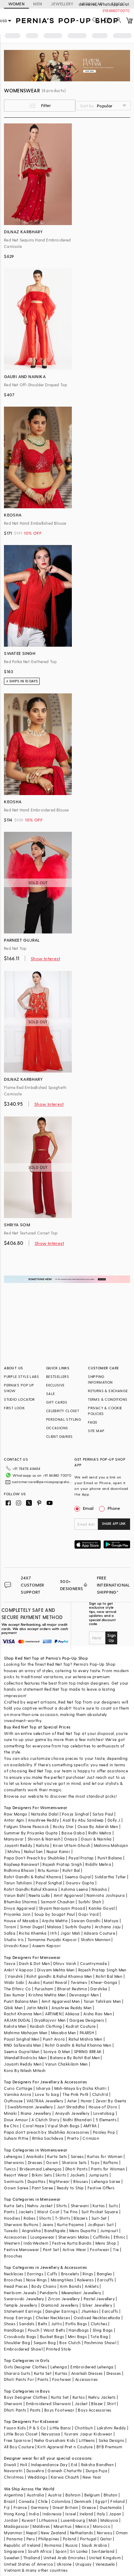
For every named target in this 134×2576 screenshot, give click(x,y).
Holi (24, 2464)
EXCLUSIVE (55, 1385)
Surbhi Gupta (78, 1926)
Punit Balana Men (21, 2001)
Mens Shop (105, 2243)
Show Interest (45, 958)
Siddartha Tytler (110, 1876)
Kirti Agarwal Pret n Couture (65, 2446)
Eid (74, 2464)
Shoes (9, 2323)
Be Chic (11, 2125)
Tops (95, 2162)
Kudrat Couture (81, 2026)
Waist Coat (48, 2211)
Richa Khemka (32, 1933)
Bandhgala (55, 2230)
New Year (92, 2477)
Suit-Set (99, 2218)
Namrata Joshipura (105, 1895)
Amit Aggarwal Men (60, 2001)
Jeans (48, 2224)
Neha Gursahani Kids (54, 2440)
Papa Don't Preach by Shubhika (34, 1857)
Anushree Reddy (43, 1820)
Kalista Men (15, 2026)
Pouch (34, 2330)
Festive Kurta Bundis (72, 2243)
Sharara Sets (74, 2162)
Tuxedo (11, 2230)
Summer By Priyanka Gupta (31, 1833)
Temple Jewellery (20, 2305)
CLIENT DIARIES (59, 1436)
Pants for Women (108, 2169)
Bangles (104, 2273)
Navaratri (13, 2470)
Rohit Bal (71, 1870)
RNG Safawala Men (22, 2045)
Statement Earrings (22, 2311)
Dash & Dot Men (34, 1963)
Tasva (9, 1963)
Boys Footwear (59, 2410)
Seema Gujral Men (21, 2051)
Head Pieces (16, 2286)
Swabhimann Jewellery (30, 2106)
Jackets (77, 2175)
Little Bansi (60, 2427)
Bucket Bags (52, 2336)
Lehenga (58, 2366)
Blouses (80, 2181)
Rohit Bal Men (109, 1976)
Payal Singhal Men (21, 2039)
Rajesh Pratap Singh (62, 1864)
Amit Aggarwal (68, 1895)
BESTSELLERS (57, 1376)
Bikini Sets (42, 2175)
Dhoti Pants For (19, 2379)
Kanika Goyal (102, 1908)
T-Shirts (62, 2218)
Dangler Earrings (61, 2311)
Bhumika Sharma (20, 1901)
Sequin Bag (45, 2342)
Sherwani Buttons (21, 2224)
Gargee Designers (86, 2020)
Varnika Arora (17, 2094)
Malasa (54, 1926)
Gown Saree (16, 2187)
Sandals (26, 2323)
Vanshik (15, 1976)
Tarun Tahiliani (18, 1882)
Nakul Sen (33, 1851)
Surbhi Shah (89, 1901)
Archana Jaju (108, 1926)
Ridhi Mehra (99, 1833)
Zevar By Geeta (111, 2100)
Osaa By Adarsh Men (98, 1826)
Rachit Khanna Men (22, 2013)
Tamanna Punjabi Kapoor (52, 1939)
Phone (113, 1508)
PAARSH (87, 2032)
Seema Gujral (78, 1876)
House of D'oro (103, 2106)
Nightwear (59, 2181)
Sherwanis (14, 2162)
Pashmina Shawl (100, 2342)
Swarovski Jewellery (24, 2298)
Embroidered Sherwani (48, 2403)
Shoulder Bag (17, 2342)
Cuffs (52, 2273)
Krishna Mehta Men (47, 1994)
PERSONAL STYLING (63, 1419)
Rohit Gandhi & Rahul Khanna (32, 1876)
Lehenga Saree (105, 2181)
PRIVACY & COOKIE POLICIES (105, 1411)
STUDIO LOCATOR (19, 1399)
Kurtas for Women (104, 2156)
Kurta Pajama (70, 2224)
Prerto (73, 2138)
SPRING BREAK (88, 2051)
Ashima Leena (74, 1889)
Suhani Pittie (16, 2138)
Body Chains (43, 2286)
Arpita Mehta (55, 1920)
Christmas (14, 2477)
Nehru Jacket (40, 2205)
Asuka (34, 1982)
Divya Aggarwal (19, 1908)
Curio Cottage (18, 2088)
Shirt (111, 2403)
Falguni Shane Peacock (26, 1826)
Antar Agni (14, 1820)
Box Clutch (69, 2342)
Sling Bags (103, 2330)
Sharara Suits (17, 2373)
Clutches (99, 2323)
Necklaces (14, 2273)
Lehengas (13, 2156)
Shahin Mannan (95, 1939)
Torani (10, 1926)
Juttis (56, 2323)
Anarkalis (35, 2156)
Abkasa (72, 2013)
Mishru (14, 1851)
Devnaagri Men (84, 1994)
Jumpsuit (109, 2230)
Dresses (35, 2162)
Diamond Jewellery (60, 2305)
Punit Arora (54, 2039)
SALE (50, 1393)
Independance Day (49, 2464)
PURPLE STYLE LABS (21, 1376)
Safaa (9, 1933)
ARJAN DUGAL (17, 2020)
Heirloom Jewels (20, 2292)
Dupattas (36, 2181)
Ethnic (119, 2237)
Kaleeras (85, 2279)
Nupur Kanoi (58, 1851)
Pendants (49, 2292)
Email (85, 1508)
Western (12, 2243)
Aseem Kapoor (46, 1945)
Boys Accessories (94, 2410)
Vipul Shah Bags (63, 2125)
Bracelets (70, 2273)
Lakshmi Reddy (111, 2427)
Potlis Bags (76, 2323)
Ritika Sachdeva (48, 2138)
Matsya (111, 1920)
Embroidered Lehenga (92, 2366)
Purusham (44, 1988)
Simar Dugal (32, 1926)
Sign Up (111, 1638)
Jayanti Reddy (18, 1845)
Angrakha (31, 2230)
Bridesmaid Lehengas (41, 2169)
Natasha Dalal (44, 1814)
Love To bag (47, 2094)
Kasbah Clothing (46, 2026)
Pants (9, 2211)
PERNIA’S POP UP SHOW (19, 1388)
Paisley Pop (104, 2132)
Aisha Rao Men (97, 2013)
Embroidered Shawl (23, 2349)
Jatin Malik (37, 2007)
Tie (116, 2249)
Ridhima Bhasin (19, 1870)
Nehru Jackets (101, 2397)
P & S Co (37, 2427)
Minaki (10, 2113)
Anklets (92, 2286)
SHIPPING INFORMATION (100, 1379)
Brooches (13, 2256)
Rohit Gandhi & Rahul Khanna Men (78, 2045)
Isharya (43, 2088)
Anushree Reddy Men (71, 2007)
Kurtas (99, 2205)
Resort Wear (16, 2175)
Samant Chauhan (58, 1901)
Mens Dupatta (82, 2230)
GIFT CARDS (57, 1402)
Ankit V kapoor (19, 1969)
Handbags (14, 2330)
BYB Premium (109, 2446)
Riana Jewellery (36, 2113)
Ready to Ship (70, 2187)
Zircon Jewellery (64, 2298)
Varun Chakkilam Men (66, 2064)
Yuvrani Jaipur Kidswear (88, 2434)
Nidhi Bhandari (77, 2119)
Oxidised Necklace (92, 2317)
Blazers (81, 2218)
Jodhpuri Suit (101, 2224)
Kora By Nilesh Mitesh (24, 2070)
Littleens (87, 2440)
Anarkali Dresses (87, 2373)
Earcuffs (105, 2279)
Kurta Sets (57, 2156)
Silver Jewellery (97, 2305)
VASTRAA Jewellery (45, 2100)
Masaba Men (63, 2032)
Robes (29, 2218)
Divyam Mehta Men (55, 1969)
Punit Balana (110, 1857)
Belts (42, 2323)
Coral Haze (33, 2125)
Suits (113, 2205)
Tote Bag (99, 2336)
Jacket (81, 2403)
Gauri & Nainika (96, 1839)
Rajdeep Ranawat (21, 1864)
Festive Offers (101, 2187)
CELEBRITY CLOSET (62, 1411)
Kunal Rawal (55, 1982)
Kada (115, 2317)
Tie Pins (70, 2211)
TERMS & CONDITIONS (107, 1399)
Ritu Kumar (48, 1870)
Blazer (97, 2403)
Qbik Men (13, 2007)
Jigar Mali (70, 1933)
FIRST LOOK (14, 1408)
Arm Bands (70, 2286)
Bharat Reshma (72, 1988)
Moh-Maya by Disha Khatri (80, 2088)
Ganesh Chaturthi (65, 2470)
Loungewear (42, 2237)
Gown (52, 2162)
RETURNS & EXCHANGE (108, 1391)
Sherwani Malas (73, 2237)
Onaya (70, 1839)
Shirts (61, 2205)
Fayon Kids (15, 2427)
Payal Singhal (49, 1882)
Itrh (53, 1933)
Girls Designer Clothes (25, 2366)
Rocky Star (63, 1826)
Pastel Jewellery (99, 2298)
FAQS (93, 1422)
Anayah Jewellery (72, 2113)
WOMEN (16, 3)
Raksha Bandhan (97, 2464)
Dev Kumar (14, 1994)
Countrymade (93, 1963)
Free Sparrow (17, 2440)
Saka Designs (111, 2440)
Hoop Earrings (18, 2317)
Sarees (77, 2156)
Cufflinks (101, 2237)
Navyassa (50, 2434)
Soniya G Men (56, 2051)
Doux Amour (16, 2119)
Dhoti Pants (76, 2169)
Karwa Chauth (65, 2477)
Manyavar (14, 1839)
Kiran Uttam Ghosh (71, 1845)
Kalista (42, 1845)
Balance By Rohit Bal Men (75, 2057)
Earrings (35, 2273)
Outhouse (13, 2100)
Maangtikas (62, 2279)
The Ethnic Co (17, 1988)
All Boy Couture (19, 2446)
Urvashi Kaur (16, 1945)
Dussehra (35, 2470)
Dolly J (114, 1820)
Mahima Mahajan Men (25, 2032)
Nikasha (99, 1889)
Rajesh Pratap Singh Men (102, 1969)
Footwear (99, 2249)
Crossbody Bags (20, 2336)
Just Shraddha (71, 2106)
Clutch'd (100, 2094)
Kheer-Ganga (104, 1982)
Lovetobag (104, 2113)
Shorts (45, 2218)
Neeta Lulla (39, 1895)
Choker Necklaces (53, 2317)
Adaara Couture (99, 1933)
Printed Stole (58, 2349)
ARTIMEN (53, 2013)
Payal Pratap (81, 1857)
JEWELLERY (62, 3)
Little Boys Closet (21, 2434)
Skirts (60, 2175)
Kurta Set (43, 2373)
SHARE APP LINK (114, 1524)
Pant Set (51, 2249)
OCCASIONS (57, 1428)
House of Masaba (21, 1920)
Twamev (79, 1982)
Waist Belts (54, 2330)
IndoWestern (36, 2243)
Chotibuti (84, 2427)
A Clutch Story (45, 2119)
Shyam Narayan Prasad (62, 1908)
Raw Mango (16, 1814)
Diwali (10, 2464)
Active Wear (74, 2249)
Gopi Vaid (88, 1914)
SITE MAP (96, 1431)
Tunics (10, 2169)
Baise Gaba (73, 1833)
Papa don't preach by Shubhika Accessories (46, 2132)
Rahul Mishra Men (85, 2039)
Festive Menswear (21, 2249)
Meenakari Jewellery (81, 2292)
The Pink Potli (76, 2094)
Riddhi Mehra (98, 1864)
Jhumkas (89, 2311)
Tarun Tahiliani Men (102, 2001)
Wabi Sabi (14, 1982)
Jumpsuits (99, 2175)
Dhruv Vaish (64, 1963)
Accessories (15, 2237)
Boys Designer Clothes (25, 2397)
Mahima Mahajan (111, 1845)
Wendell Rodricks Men (25, 2057)
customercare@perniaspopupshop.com (42, 1482)
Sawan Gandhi (85, 1920)
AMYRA (90, 2125)
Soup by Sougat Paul (54, 1914)
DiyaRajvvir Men (50, 2020)
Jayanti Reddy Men (22, 2064)
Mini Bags (77, 2336)
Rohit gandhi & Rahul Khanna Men (59, 1976)
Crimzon (91, 2138)
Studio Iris (14, 1939)
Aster (72, 2100)
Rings (88, 2273)
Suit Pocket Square (99, 2211)
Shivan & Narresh (44, 1839)
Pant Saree (42, 2187)
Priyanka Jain (17, 1914)
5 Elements (106, 2119)
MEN (37, 3)
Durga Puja (96, 2470)
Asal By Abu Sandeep (83, 1820)
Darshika (98, 1988)
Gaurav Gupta (80, 1882)
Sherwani (80, 2205)
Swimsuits (14, 2181)
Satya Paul (103, 1814)
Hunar (86, 2100)
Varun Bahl (14, 1895)
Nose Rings (36, 2279)
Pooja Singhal (75, 1814)
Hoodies (12, 2218)
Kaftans (110, 2162)
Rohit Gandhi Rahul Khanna (30, 1889)
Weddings (37, 2477)
